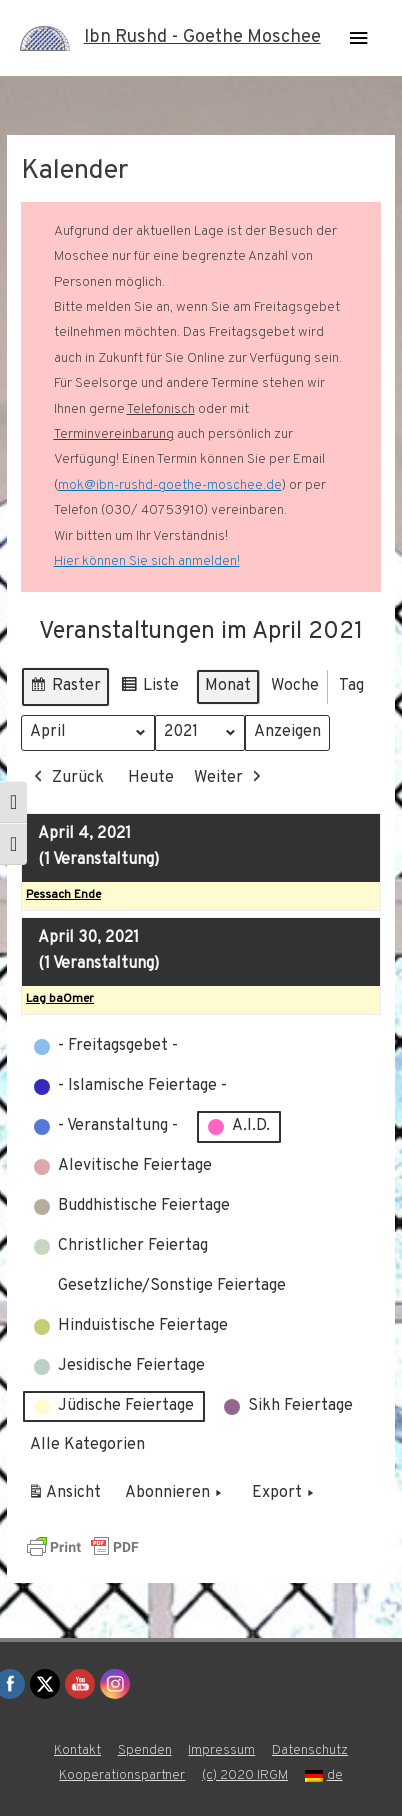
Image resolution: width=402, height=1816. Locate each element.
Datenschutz (310, 1750)
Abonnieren (175, 1495)
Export (285, 1495)
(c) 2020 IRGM (245, 1775)
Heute (151, 778)
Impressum (221, 1750)
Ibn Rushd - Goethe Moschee (202, 37)
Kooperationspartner (122, 1775)
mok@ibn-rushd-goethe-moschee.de (170, 485)
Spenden (145, 1750)
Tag (351, 686)
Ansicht (67, 1498)
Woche (295, 686)
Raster (65, 689)
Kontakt (77, 1750)
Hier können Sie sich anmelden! (147, 561)
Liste (149, 689)
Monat (228, 686)
